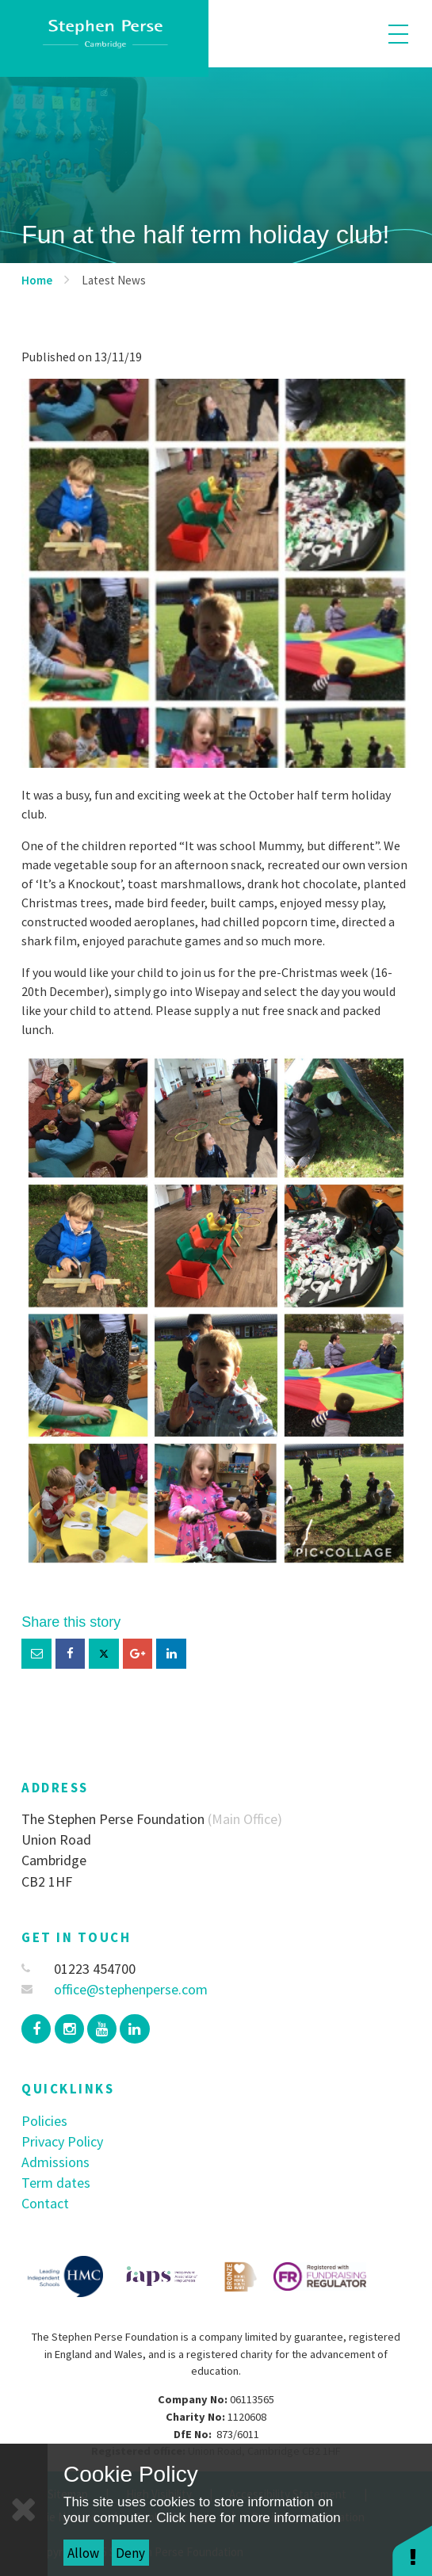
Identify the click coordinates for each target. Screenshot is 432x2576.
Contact (45, 2203)
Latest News (114, 280)
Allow (83, 2553)
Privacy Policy (62, 2141)
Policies (44, 2121)
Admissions (55, 2162)
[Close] (24, 2510)
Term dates (55, 2182)
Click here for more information (248, 2517)
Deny (130, 2553)
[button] (412, 2550)
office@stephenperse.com (114, 1989)
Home (36, 280)
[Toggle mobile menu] (398, 33)
